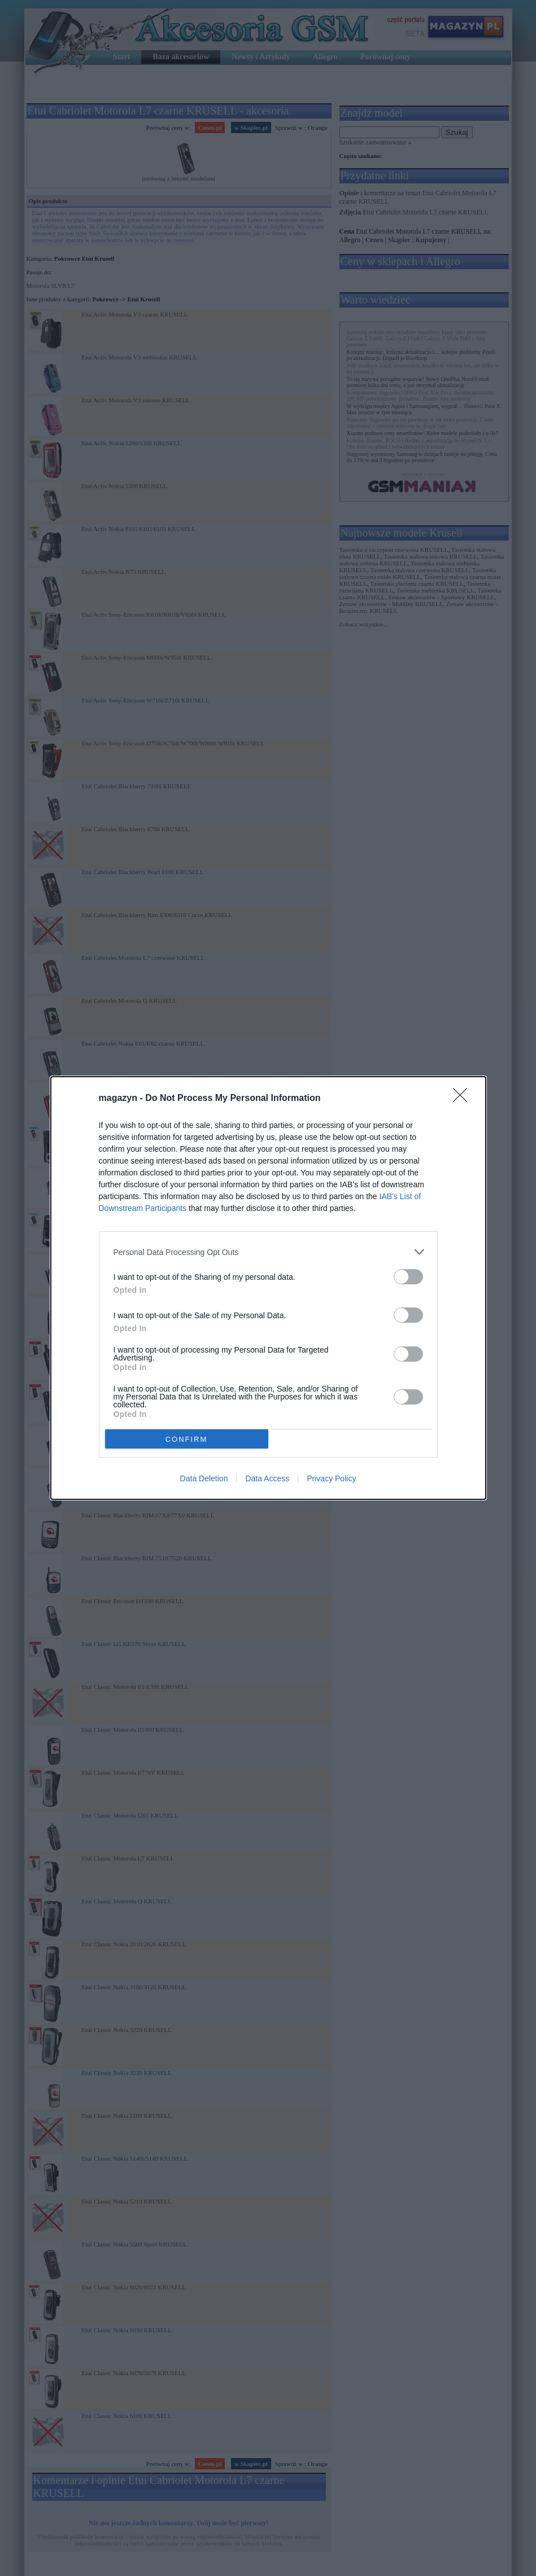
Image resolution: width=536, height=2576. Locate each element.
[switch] (408, 1276)
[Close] (463, 1098)
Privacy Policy (331, 1478)
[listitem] (268, 1252)
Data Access (267, 1478)
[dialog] (268, 1288)
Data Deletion (204, 1478)
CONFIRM (186, 1439)
